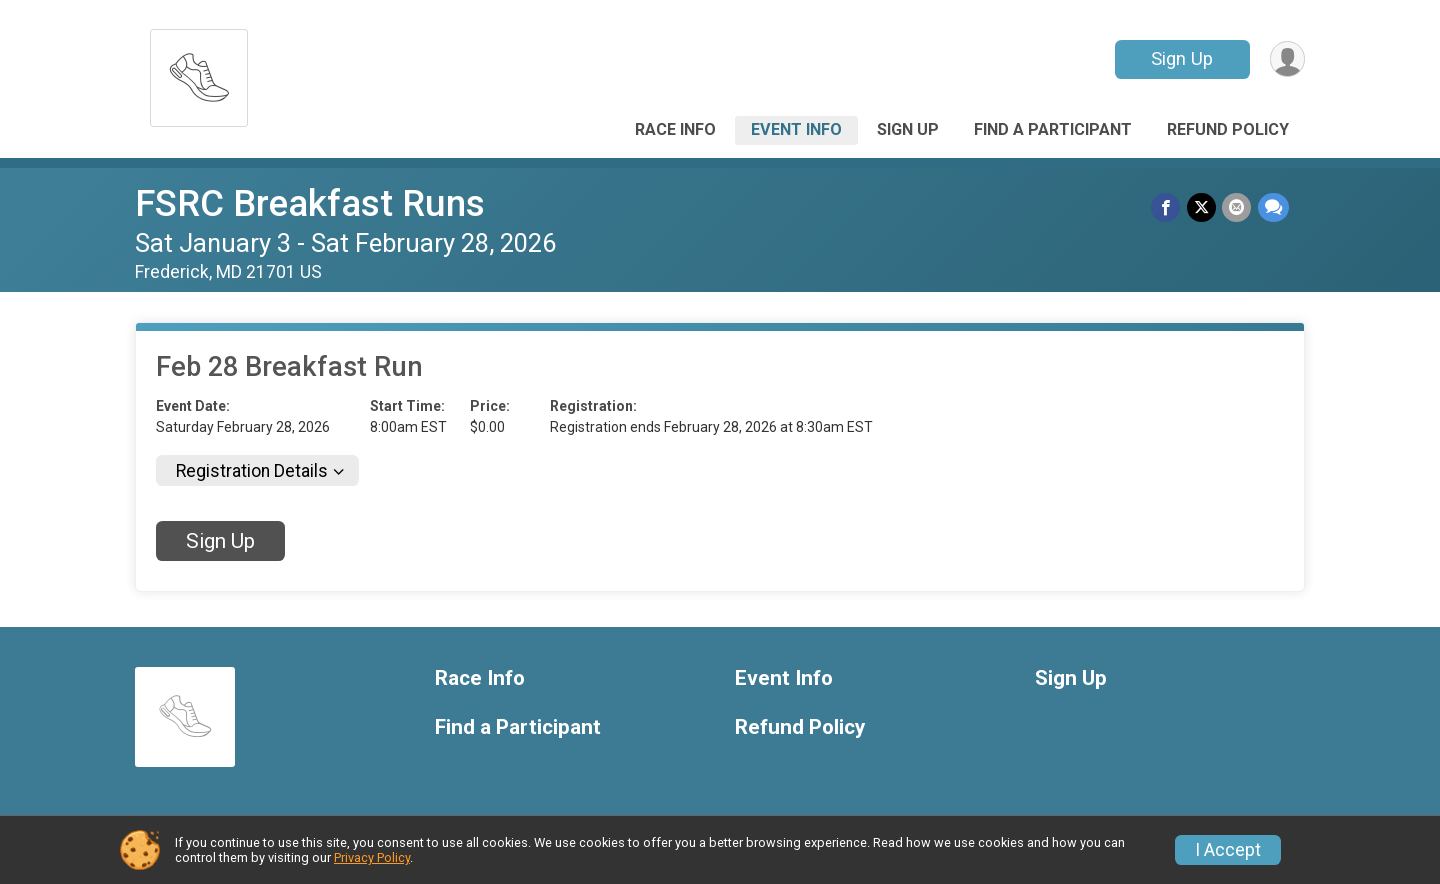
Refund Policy (1228, 129)
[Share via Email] (1237, 207)
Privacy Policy (372, 857)
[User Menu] (1286, 59)
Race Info (675, 129)
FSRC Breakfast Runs (310, 203)
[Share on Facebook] (1167, 207)
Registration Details (252, 471)
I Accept (1228, 850)
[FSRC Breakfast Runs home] (199, 72)
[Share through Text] (1273, 207)
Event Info (796, 129)
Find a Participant (1053, 129)
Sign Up (1181, 58)
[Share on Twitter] (1202, 207)
